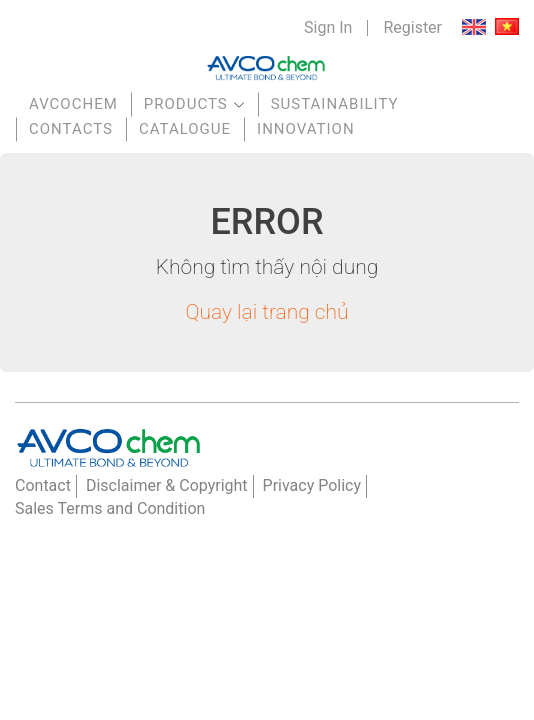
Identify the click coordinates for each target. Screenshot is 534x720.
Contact (43, 485)
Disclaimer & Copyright (167, 485)
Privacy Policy (312, 485)
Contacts (71, 129)
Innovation (306, 129)
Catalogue (185, 129)
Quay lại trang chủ (266, 312)
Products (186, 104)
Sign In (328, 28)
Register (412, 28)
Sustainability (335, 104)
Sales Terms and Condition (110, 508)
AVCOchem (73, 104)
